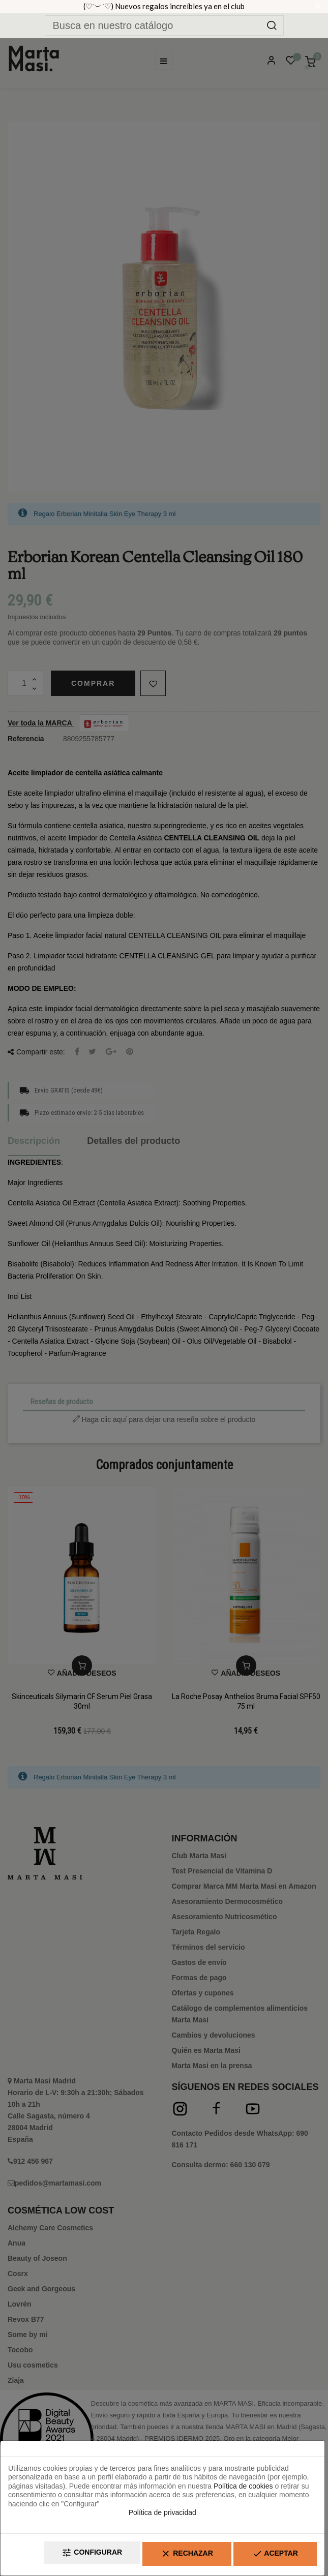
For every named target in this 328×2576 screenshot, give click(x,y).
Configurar (68, 2556)
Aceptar (270, 2556)
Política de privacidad (162, 2515)
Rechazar (172, 2556)
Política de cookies (243, 2488)
